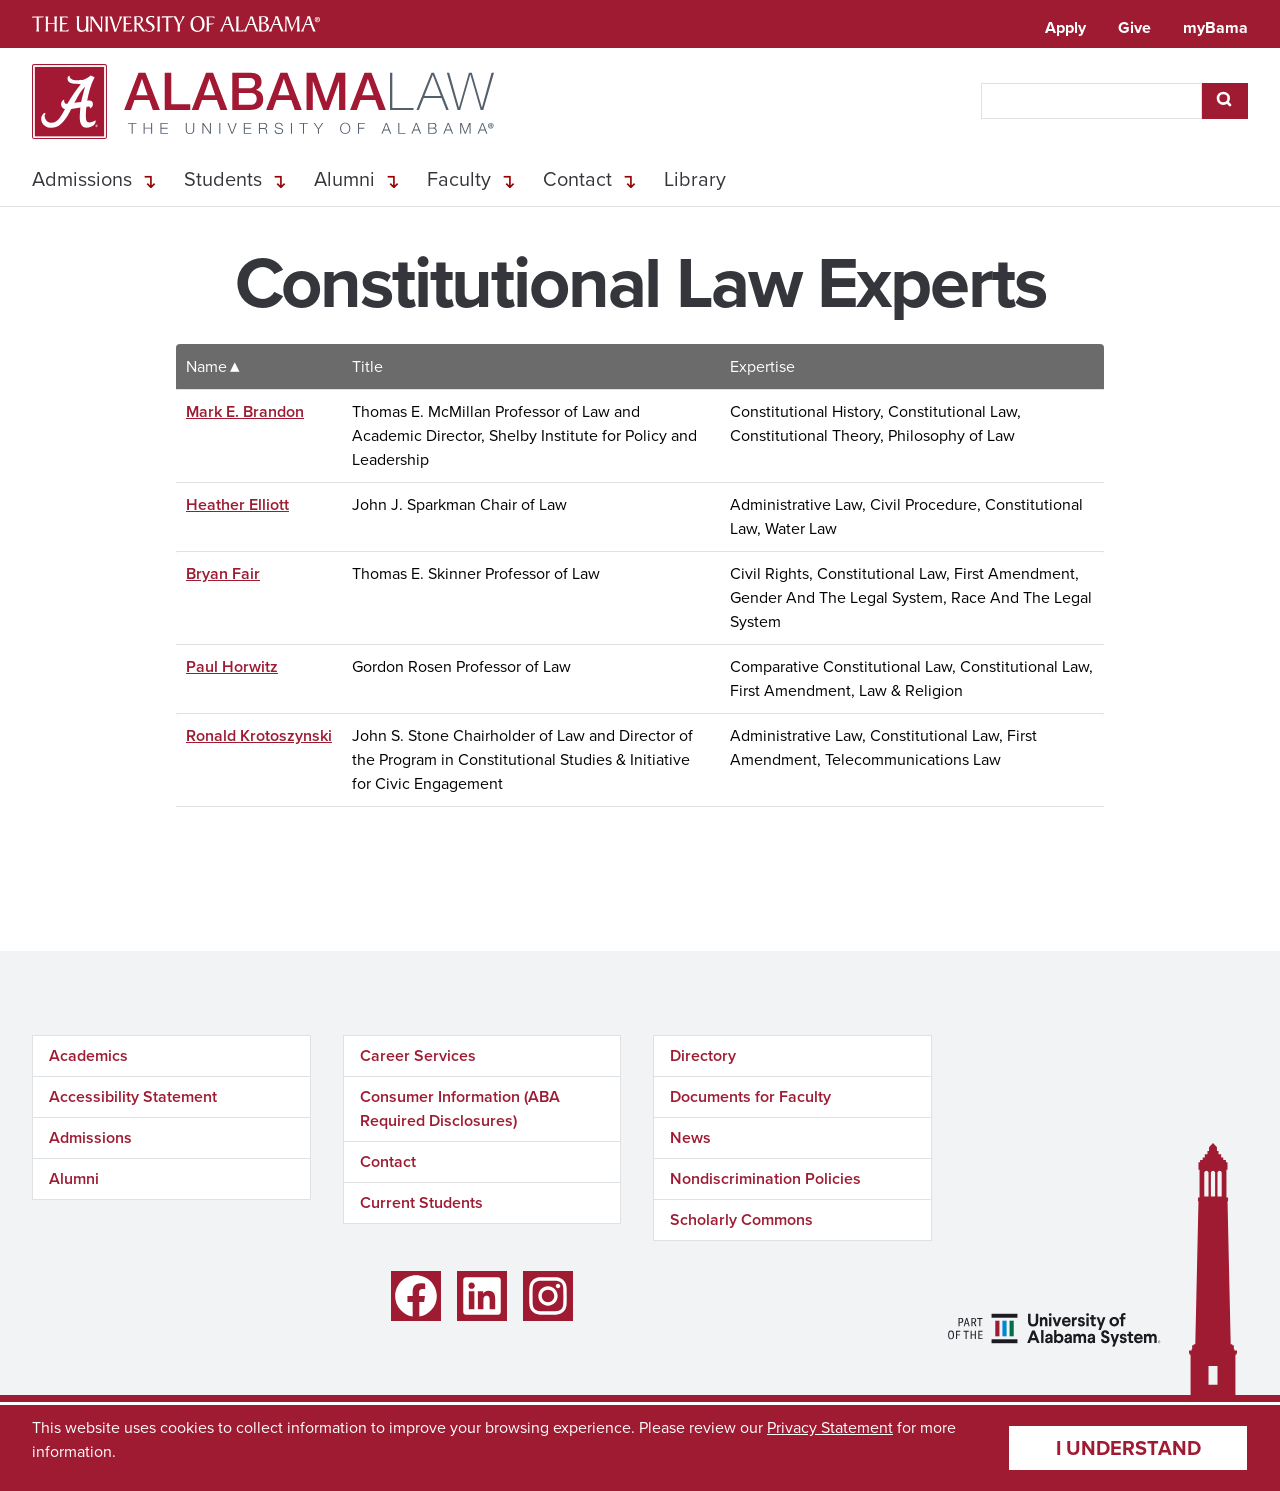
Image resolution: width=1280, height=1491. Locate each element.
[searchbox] (1091, 101)
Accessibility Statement (133, 1096)
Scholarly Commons (741, 1219)
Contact (577, 179)
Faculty (459, 179)
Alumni (344, 179)
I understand (1128, 1448)
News (690, 1137)
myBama (1215, 27)
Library (695, 179)
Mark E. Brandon (245, 411)
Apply (1065, 27)
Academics (88, 1055)
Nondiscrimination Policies (765, 1178)
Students (223, 179)
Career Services (418, 1055)
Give (1134, 27)
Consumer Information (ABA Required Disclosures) (460, 1108)
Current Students (421, 1202)
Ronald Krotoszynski (259, 735)
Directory (703, 1055)
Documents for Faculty (750, 1096)
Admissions (82, 179)
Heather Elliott (237, 504)
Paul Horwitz (232, 666)
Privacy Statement (830, 1427)
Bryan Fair (223, 573)
